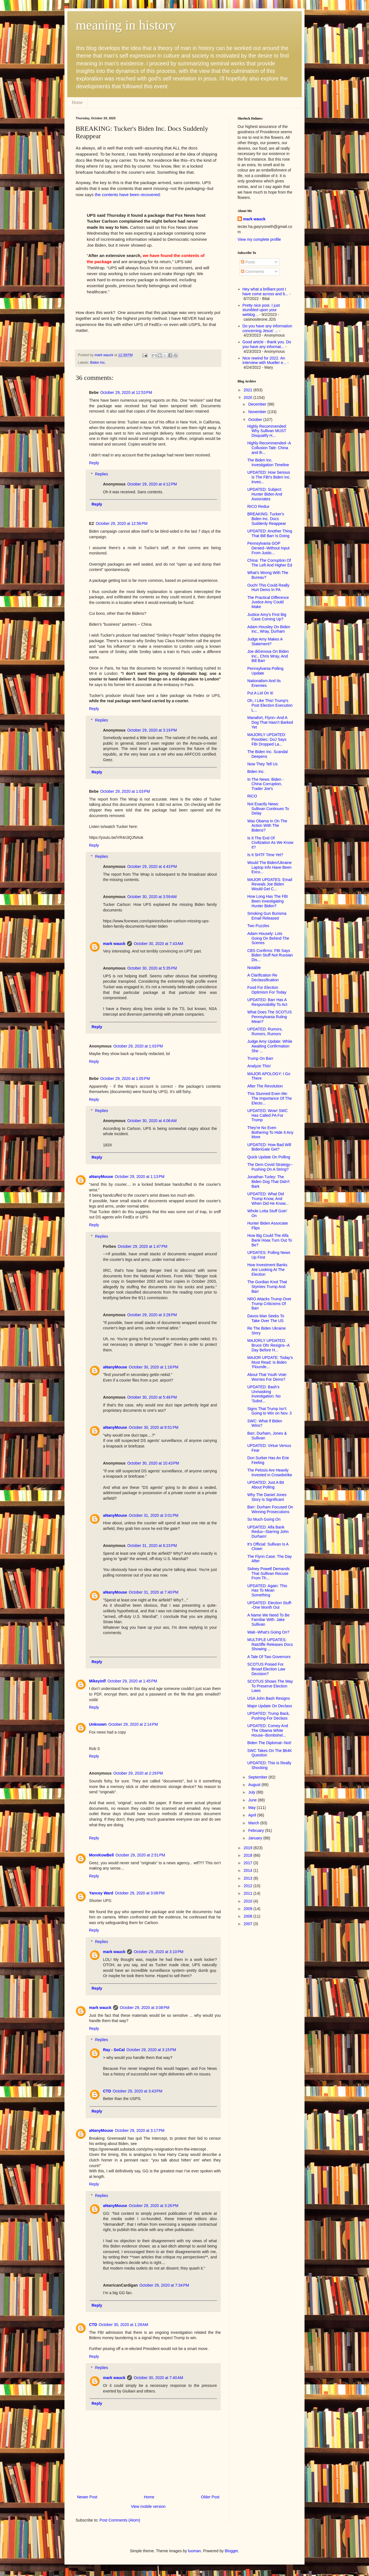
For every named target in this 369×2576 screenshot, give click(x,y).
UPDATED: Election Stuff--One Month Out (269, 1605)
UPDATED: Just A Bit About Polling (265, 1484)
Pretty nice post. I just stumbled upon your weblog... (261, 310)
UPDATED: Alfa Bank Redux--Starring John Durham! (268, 1532)
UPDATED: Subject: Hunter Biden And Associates (264, 494)
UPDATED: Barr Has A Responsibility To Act (267, 1002)
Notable (254, 967)
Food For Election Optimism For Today (266, 989)
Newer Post (87, 2497)
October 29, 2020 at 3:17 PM (139, 2130)
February (256, 1830)
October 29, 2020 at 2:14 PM (133, 1724)
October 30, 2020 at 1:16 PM (153, 1367)
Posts (248, 262)
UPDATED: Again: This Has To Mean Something (267, 1590)
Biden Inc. (98, 363)
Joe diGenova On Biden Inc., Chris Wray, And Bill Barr (268, 656)
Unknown (98, 1724)
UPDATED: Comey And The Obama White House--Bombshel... (267, 1730)
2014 (248, 1870)
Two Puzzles (258, 925)
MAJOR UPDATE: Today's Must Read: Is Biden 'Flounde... (270, 1362)
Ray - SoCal (114, 2050)
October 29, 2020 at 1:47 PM (142, 1246)
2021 (248, 390)
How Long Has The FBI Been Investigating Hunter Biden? (267, 901)
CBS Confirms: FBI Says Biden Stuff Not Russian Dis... (270, 955)
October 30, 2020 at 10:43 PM (153, 1463)
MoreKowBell (101, 1855)
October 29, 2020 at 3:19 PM (152, 730)
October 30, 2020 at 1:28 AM (123, 2324)
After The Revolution (265, 1086)
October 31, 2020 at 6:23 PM (152, 1545)
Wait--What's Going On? (268, 1632)
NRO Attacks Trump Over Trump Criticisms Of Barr (269, 1304)
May (252, 1807)
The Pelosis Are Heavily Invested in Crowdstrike (269, 1472)
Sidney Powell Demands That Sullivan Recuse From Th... (268, 1573)
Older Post (210, 2497)
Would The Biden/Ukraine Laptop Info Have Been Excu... (269, 867)
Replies (101, 474)
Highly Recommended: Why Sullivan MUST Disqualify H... (267, 431)
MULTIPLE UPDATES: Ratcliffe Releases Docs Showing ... (270, 1644)
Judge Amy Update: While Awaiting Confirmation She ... (269, 1046)
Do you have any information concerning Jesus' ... (267, 328)
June (253, 1800)
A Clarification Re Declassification (263, 977)
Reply (94, 463)
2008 (248, 1916)
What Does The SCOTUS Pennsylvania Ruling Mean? (269, 1017)
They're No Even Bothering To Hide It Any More (270, 1132)
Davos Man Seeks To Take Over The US (265, 1318)
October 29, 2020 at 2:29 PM (138, 1773)
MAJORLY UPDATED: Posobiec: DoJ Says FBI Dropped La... (266, 739)
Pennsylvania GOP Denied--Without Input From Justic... (268, 548)
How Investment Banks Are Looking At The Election (267, 1270)
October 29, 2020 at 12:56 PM (122, 523)
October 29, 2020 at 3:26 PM (152, 1315)
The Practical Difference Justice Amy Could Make (268, 602)
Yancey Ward (101, 1893)
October (255, 419)
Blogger (231, 2551)
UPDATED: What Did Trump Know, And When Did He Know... (268, 1199)
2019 (248, 1848)
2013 (248, 1878)
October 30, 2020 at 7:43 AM (158, 943)
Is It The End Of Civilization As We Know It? (270, 843)
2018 (248, 1855)
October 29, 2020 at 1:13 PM (139, 1176)
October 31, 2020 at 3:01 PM (153, 1515)
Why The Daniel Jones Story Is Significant (267, 1497)
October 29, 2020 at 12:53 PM (126, 392)
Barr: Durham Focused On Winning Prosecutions (270, 1509)
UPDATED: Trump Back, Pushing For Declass (268, 1715)
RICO (252, 796)
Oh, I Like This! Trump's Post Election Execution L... (270, 705)
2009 (248, 1908)
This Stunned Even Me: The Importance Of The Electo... (269, 1098)
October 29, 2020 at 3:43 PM (137, 2091)
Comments (252, 271)
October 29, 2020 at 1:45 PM (132, 1681)
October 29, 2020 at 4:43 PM (152, 866)
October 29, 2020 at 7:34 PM (164, 2285)
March (254, 1823)
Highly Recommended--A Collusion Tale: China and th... (269, 448)
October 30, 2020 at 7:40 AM (158, 2377)
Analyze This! (259, 1066)
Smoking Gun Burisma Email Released (266, 915)
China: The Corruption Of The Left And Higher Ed (269, 562)
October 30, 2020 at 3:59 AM (152, 896)
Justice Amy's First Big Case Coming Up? (266, 617)
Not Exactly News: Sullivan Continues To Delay (268, 809)
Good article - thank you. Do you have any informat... (267, 344)
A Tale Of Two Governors (269, 1656)
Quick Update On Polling (268, 1157)
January (255, 1838)
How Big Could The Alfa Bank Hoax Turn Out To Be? (269, 1240)
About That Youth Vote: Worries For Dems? (267, 1377)
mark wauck (114, 943)
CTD (107, 2091)
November (257, 412)
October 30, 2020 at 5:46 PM (152, 1397)
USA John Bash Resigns (268, 1698)
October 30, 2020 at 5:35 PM (152, 968)
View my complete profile (259, 239)
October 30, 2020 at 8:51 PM (153, 1427)
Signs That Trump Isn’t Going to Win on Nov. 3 (269, 1411)
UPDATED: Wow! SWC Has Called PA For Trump (267, 1115)
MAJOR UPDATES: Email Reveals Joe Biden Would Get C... (269, 884)
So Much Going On (264, 1519)
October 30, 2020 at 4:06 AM (152, 1120)
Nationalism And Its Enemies (264, 683)
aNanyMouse (101, 1176)
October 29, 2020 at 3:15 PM (151, 2050)
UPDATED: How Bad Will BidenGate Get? (269, 1147)
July (252, 1792)
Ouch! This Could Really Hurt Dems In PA (268, 587)
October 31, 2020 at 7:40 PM (153, 1592)
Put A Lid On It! (260, 693)
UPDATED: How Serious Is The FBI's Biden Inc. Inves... (269, 477)
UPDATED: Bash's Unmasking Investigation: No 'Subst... (264, 1394)
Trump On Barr (260, 1058)
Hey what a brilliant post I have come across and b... (265, 291)
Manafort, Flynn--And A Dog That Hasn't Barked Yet (270, 722)
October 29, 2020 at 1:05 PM (125, 1078)
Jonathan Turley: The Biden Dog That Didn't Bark (268, 1182)
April (252, 1815)
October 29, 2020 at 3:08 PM (140, 1893)
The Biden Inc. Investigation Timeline (268, 462)
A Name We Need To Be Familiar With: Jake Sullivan (268, 1620)
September (258, 1777)
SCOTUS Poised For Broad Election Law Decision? (266, 1669)
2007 (248, 1924)
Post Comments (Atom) (120, 2520)
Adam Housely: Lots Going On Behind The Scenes (268, 938)
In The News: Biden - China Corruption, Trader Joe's (265, 784)
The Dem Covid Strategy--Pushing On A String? (270, 1167)
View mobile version (148, 2506)
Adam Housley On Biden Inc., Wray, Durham (268, 629)
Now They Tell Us (262, 764)
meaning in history (126, 25)
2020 (248, 397)
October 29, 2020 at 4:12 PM (152, 484)
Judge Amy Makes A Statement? (264, 641)
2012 (248, 1886)
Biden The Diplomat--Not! (269, 1743)
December (257, 404)
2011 (248, 1893)
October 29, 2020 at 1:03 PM (125, 791)
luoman (194, 2551)
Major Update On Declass (269, 1706)
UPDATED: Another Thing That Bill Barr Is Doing (269, 533)
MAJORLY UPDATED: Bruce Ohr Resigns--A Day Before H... (268, 1345)
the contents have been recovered (127, 194)
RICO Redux (258, 506)
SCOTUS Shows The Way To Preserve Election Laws (270, 1686)
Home (77, 102)
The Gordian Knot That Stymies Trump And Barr (267, 1287)
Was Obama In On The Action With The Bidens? (267, 826)
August (254, 1784)
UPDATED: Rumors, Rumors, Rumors (265, 1031)
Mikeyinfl (97, 1681)
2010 (248, 1901)
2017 (248, 1863)
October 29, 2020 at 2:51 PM (140, 1855)
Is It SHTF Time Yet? (265, 855)
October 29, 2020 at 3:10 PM (158, 1951)
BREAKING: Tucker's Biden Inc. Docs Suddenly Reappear (266, 519)
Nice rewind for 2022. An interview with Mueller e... (264, 360)
